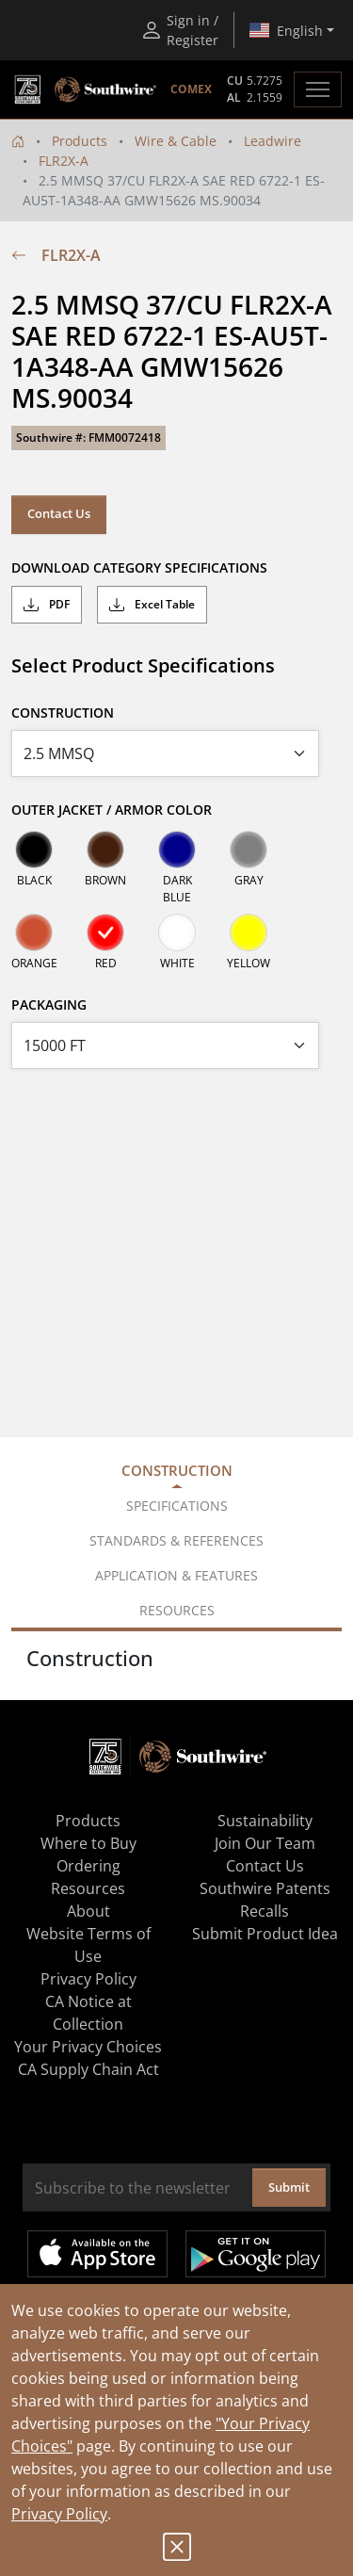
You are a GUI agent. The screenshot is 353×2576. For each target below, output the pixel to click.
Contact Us (58, 513)
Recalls (264, 1911)
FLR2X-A (63, 161)
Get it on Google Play (255, 2253)
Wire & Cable (176, 141)
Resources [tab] (177, 1610)
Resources (88, 1888)
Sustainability (265, 1820)
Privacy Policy (59, 2513)
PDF (47, 604)
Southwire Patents (265, 1888)
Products (79, 141)
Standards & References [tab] (176, 1540)
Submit (289, 2187)
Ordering (88, 1865)
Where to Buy (88, 1843)
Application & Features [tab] (176, 1575)
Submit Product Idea (265, 1933)
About (88, 1911)
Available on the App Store (97, 2253)
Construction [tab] (177, 1470)
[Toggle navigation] (318, 89)
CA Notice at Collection (88, 2012)
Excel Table (152, 604)
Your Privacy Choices (88, 2046)
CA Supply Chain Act (88, 2069)
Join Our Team (265, 1843)
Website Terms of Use (88, 1945)
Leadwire (272, 141)
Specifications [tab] (177, 1506)
